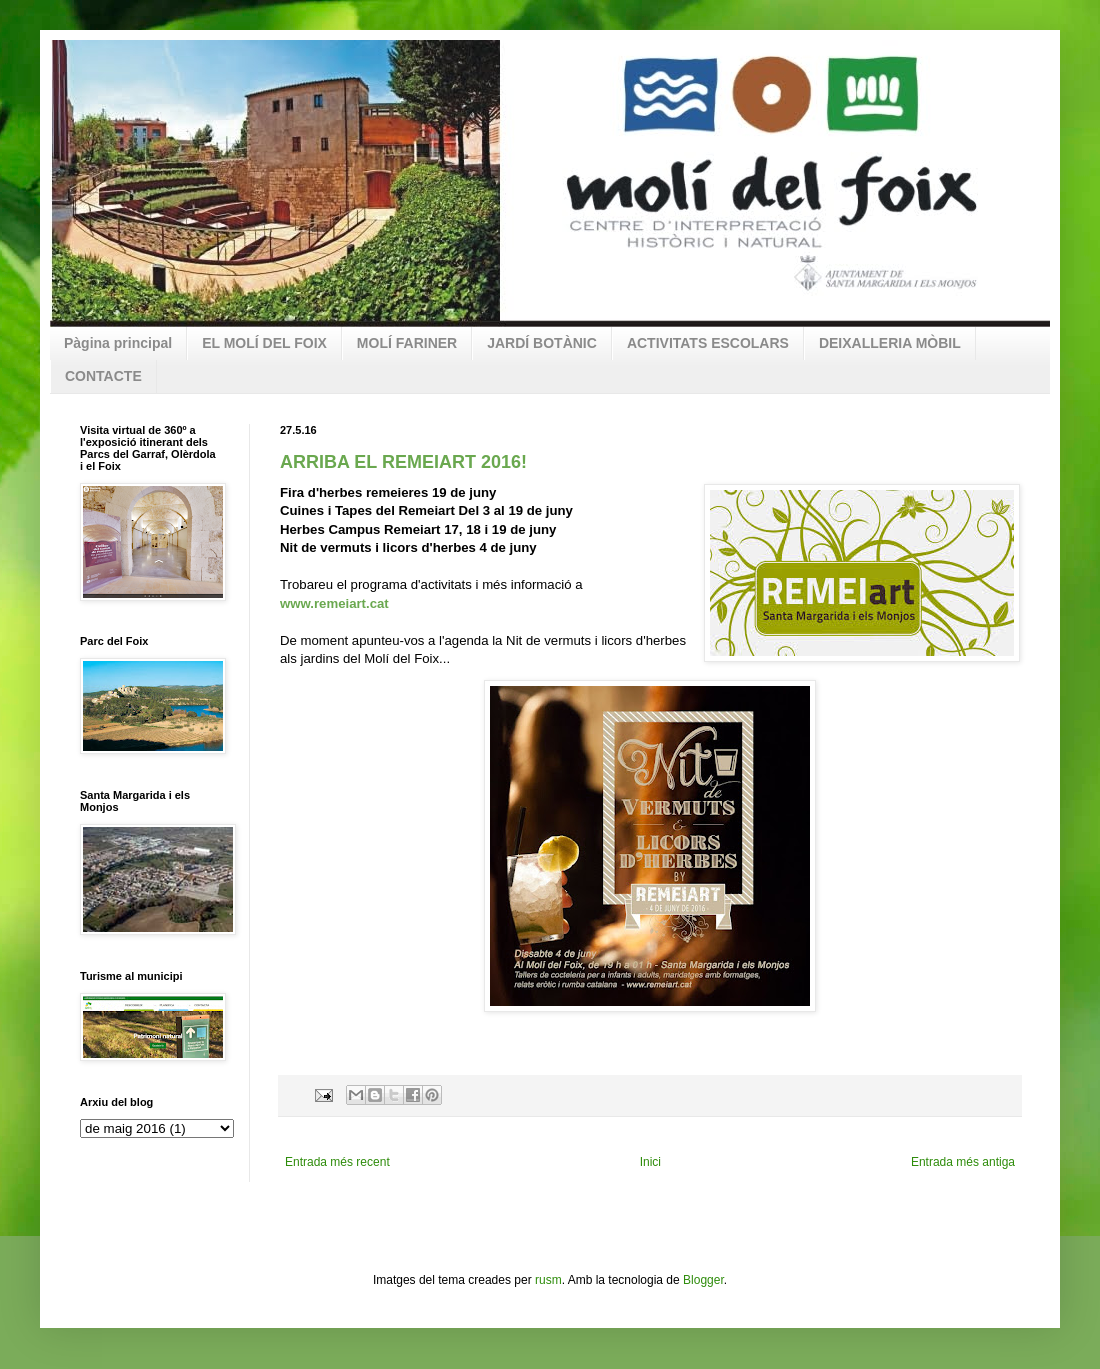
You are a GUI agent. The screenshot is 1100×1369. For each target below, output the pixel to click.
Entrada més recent (337, 1162)
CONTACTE (103, 376)
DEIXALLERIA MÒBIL (890, 343)
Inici (650, 1162)
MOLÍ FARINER (407, 343)
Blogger (703, 1280)
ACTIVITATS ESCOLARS (708, 343)
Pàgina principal (118, 343)
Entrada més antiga (963, 1162)
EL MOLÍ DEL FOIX (264, 343)
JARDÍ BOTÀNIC (542, 343)
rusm (548, 1280)
